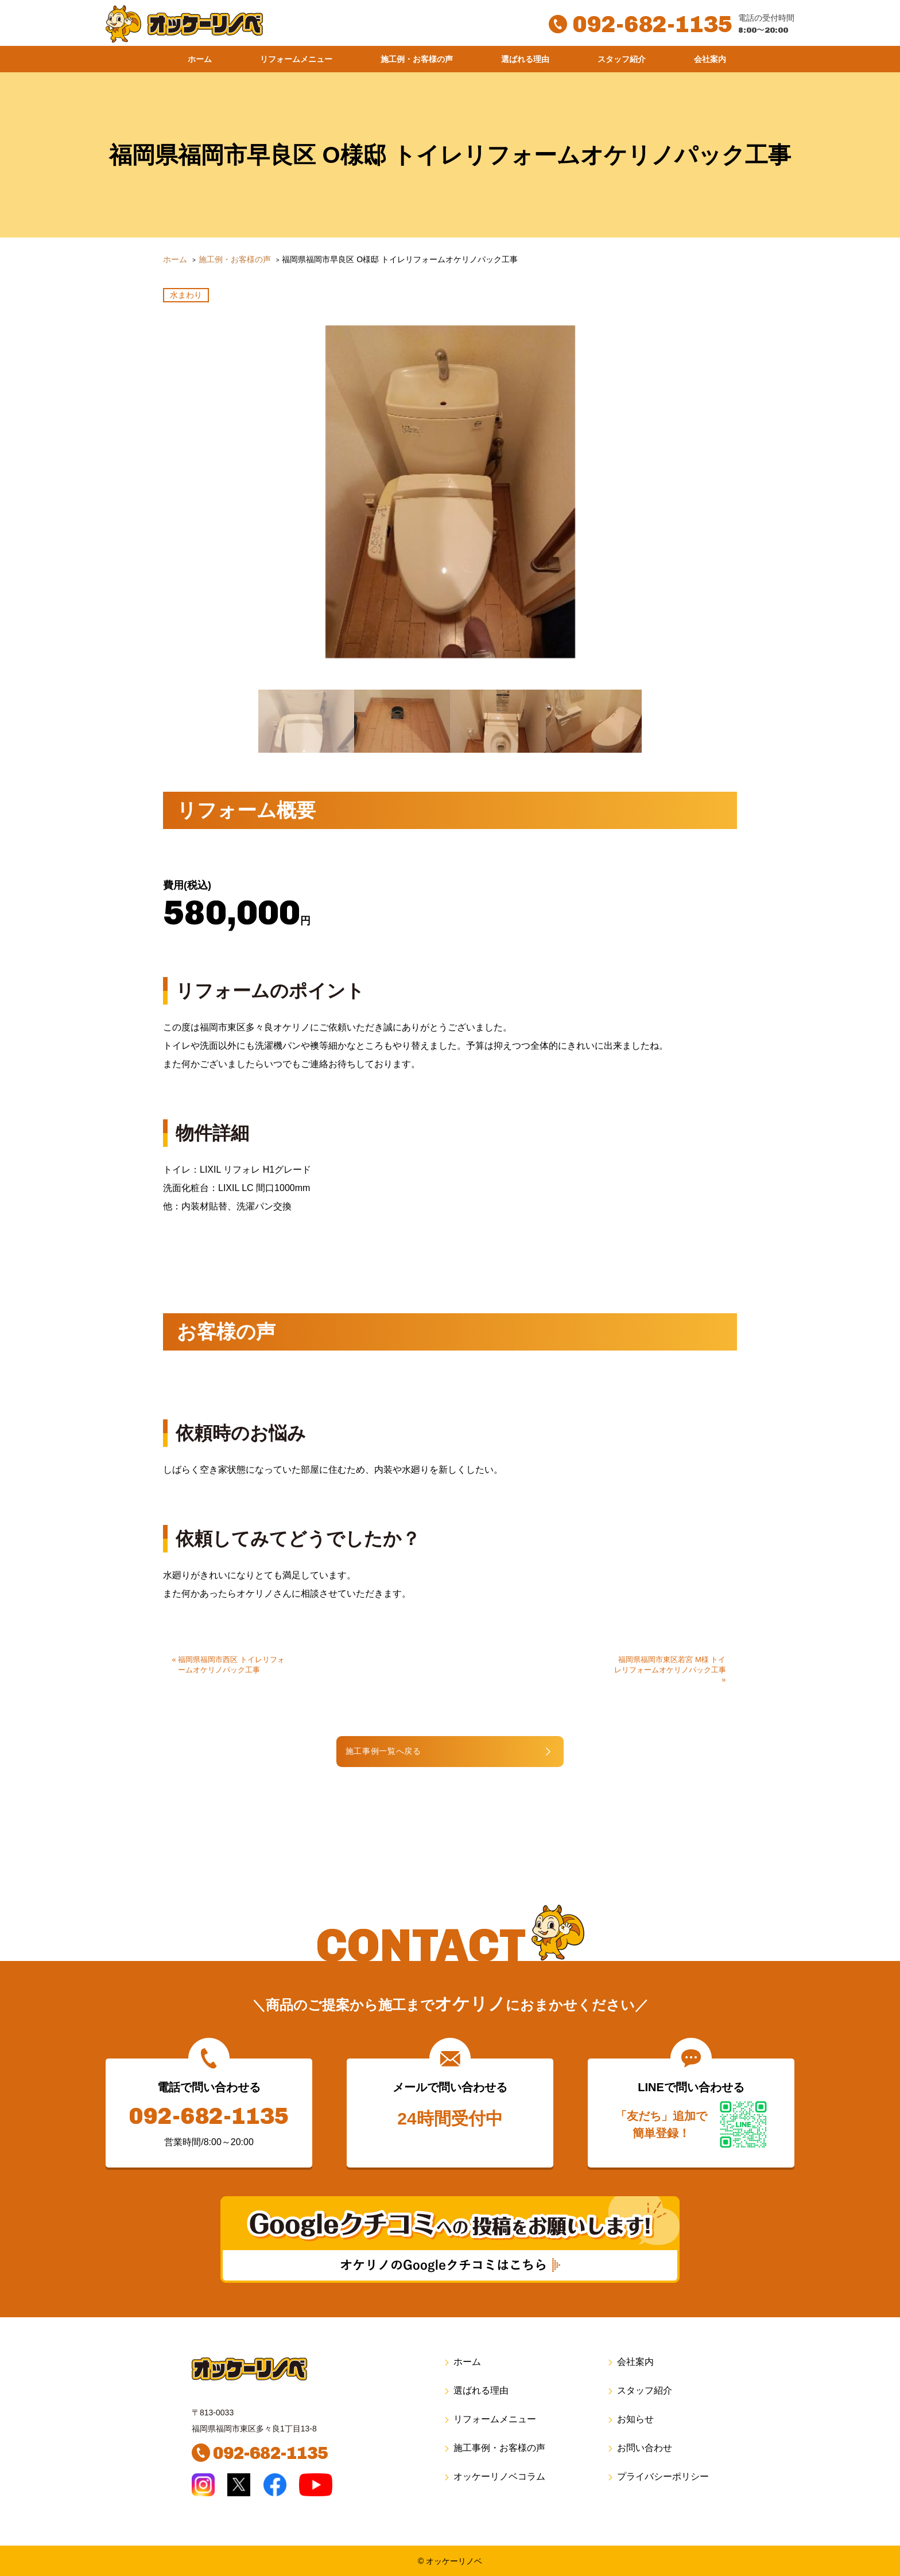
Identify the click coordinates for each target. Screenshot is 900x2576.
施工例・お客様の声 (417, 59)
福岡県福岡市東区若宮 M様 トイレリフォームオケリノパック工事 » (670, 1668)
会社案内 (710, 59)
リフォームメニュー (296, 59)
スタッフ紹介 (622, 59)
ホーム (200, 59)
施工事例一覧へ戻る (413, 1750)
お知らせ (630, 2418)
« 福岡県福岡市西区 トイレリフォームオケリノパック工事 (228, 1663)
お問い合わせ (639, 2447)
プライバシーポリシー (657, 2476)
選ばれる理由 (525, 59)
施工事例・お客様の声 (494, 2447)
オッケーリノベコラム (494, 2476)
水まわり (186, 294)
